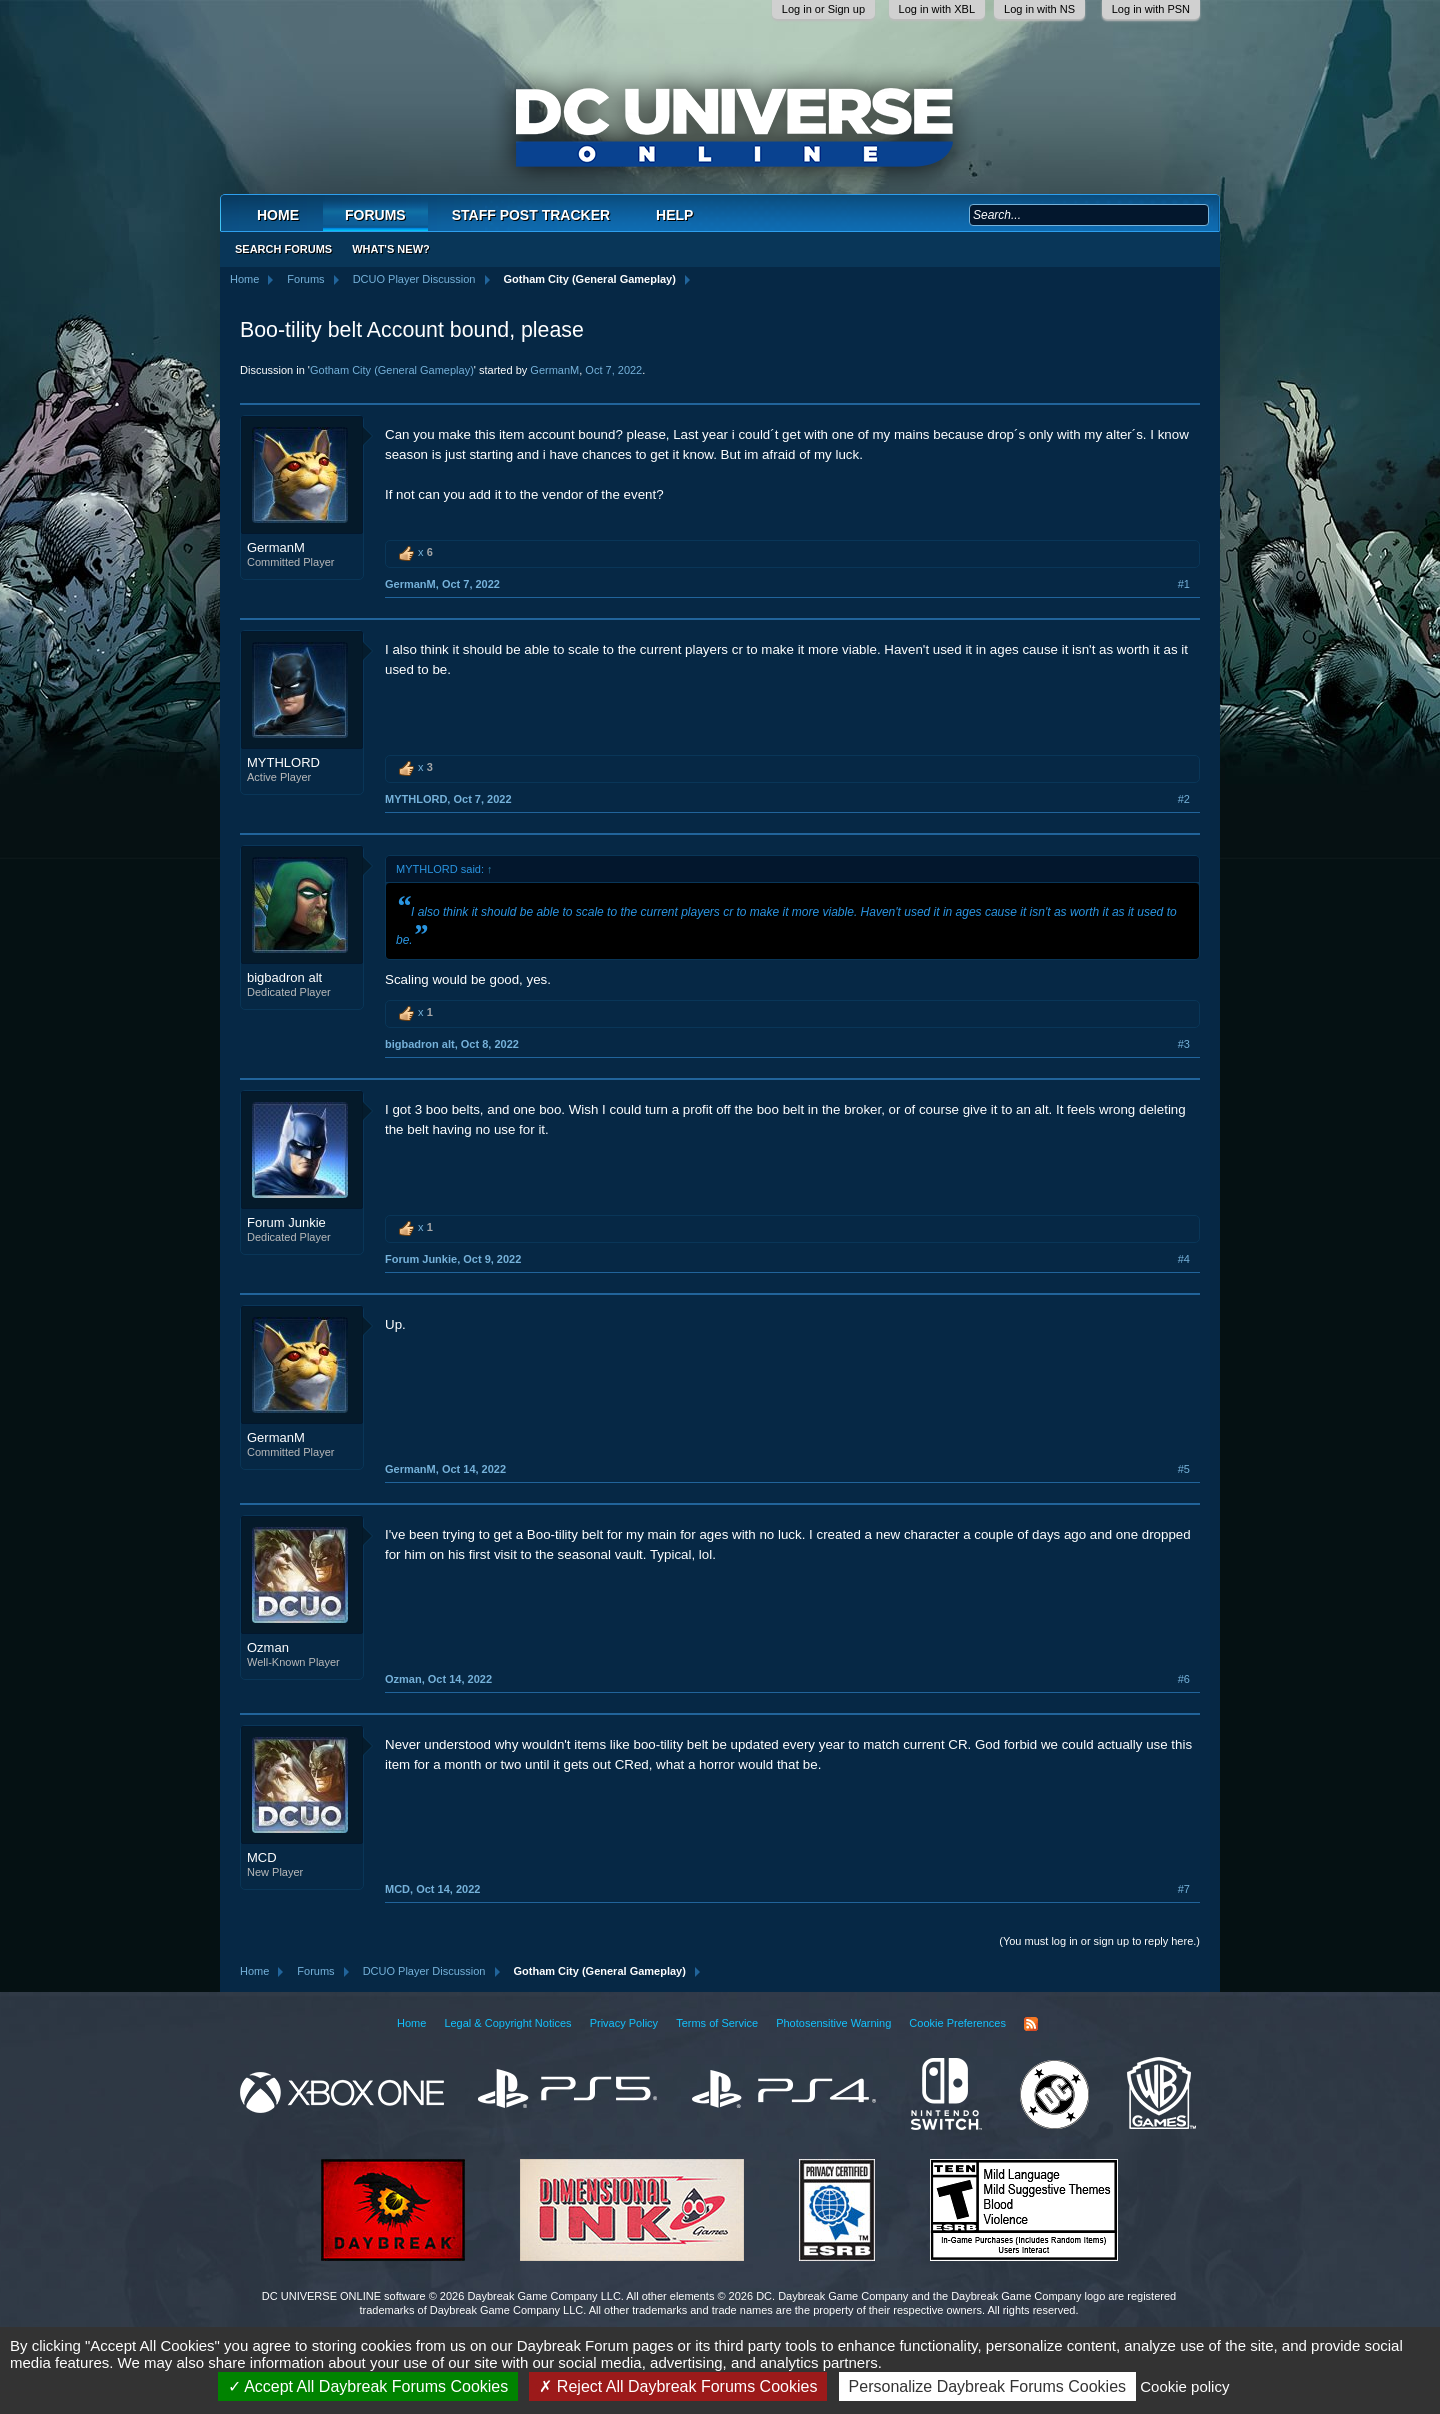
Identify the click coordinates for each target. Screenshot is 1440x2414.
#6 (1184, 1679)
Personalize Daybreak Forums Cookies (987, 2386)
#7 (1184, 1889)
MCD (262, 1857)
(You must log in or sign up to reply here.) (1099, 1941)
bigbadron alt (284, 977)
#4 (1184, 1259)
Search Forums (283, 249)
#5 (1184, 1469)
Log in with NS (1039, 9)
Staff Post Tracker (531, 215)
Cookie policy (1184, 2386)
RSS (1031, 2024)
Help (674, 215)
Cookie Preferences (957, 2023)
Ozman (268, 1647)
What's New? (391, 249)
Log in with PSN (1151, 9)
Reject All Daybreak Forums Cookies (678, 2386)
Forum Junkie (286, 1222)
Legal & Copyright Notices (507, 2023)
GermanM (554, 370)
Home (278, 215)
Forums (375, 215)
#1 (1184, 584)
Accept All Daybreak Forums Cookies (368, 2386)
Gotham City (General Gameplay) (392, 370)
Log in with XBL (937, 9)
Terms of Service (717, 2023)
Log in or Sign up (823, 9)
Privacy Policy (624, 2023)
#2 (1184, 799)
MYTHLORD (283, 762)
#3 (1184, 1044)
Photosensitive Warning (833, 2023)
